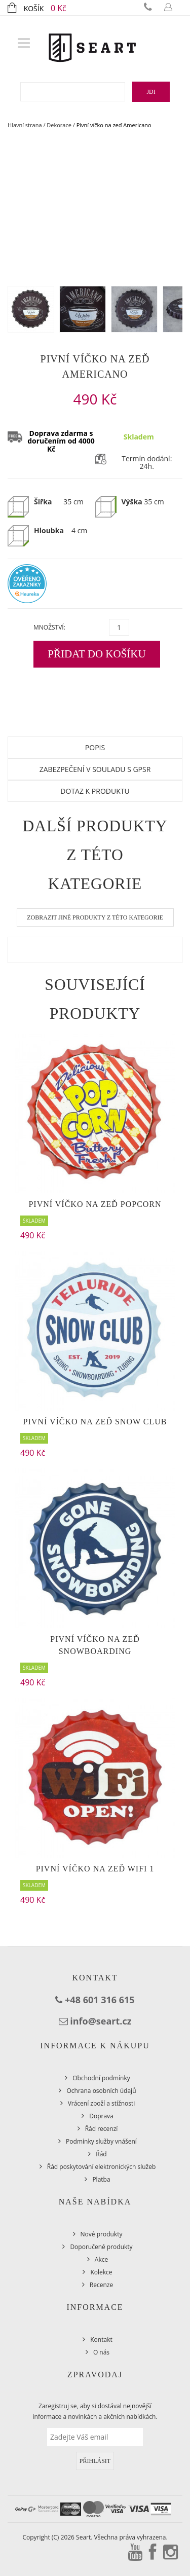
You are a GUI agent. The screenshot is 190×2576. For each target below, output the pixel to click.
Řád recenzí (101, 2128)
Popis (95, 747)
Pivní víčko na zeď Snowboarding (94, 1645)
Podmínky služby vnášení (101, 2141)
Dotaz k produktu (94, 791)
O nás (101, 2352)
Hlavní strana (25, 125)
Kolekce (101, 2272)
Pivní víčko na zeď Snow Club (95, 1421)
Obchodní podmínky (101, 2078)
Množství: (49, 627)
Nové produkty (102, 2234)
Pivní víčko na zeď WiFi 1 (95, 1868)
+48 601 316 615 (100, 2000)
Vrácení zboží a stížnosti (101, 2103)
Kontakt (101, 2339)
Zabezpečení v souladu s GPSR (95, 769)
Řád (101, 2154)
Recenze (101, 2284)
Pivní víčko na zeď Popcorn (94, 1204)
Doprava (101, 2116)
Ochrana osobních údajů (101, 2090)
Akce (101, 2259)
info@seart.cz (100, 2021)
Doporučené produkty (101, 2246)
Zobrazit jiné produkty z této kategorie (95, 917)
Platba (101, 2179)
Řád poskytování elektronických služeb (101, 2166)
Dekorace (59, 125)
